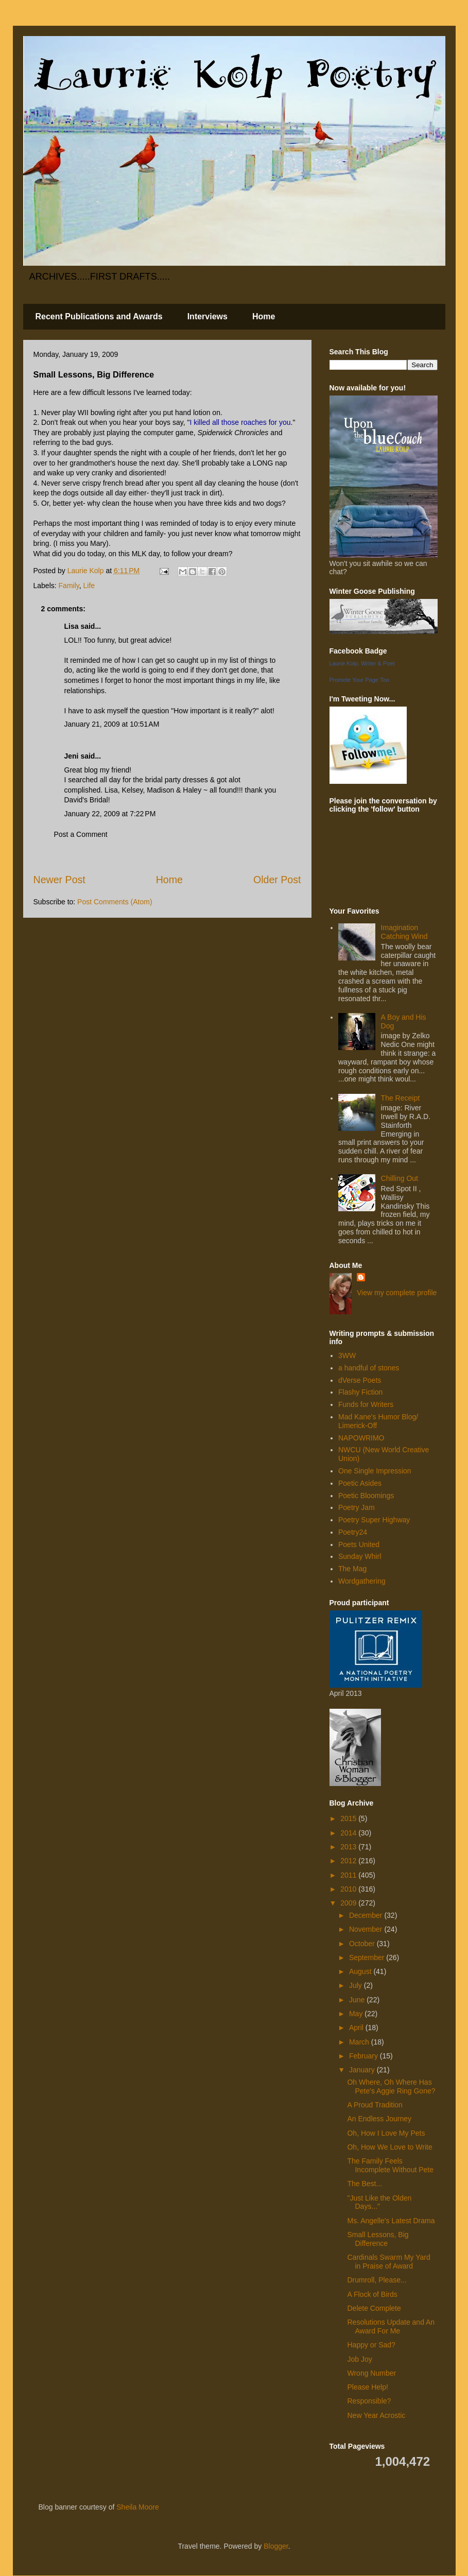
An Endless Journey (379, 2119)
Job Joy (359, 2359)
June (358, 2000)
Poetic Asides (360, 1483)
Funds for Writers (365, 1404)
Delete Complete (374, 2308)
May (357, 2014)
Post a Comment (81, 834)
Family (69, 585)
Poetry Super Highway (374, 1520)
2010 (349, 1889)
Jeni (71, 756)
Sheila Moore (137, 2507)
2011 (349, 1875)
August (361, 1971)
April (357, 2027)
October (363, 1943)
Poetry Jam (356, 1507)
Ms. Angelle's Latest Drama (391, 2221)
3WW (347, 1355)
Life (89, 585)
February (364, 2056)
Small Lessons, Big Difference (377, 2238)
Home (263, 316)
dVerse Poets (359, 1380)
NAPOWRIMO (361, 1438)
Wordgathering (362, 1581)
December (366, 1915)
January (363, 2070)
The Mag (352, 1569)
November (366, 1929)
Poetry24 (352, 1532)
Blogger (276, 2546)
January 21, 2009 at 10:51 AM (112, 724)
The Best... (364, 2183)
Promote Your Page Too (359, 680)
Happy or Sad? (371, 2345)
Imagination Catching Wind (404, 931)
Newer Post (59, 879)
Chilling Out (399, 1178)
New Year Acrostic (376, 2415)
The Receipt (400, 1098)
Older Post (277, 879)
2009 (349, 1903)
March (360, 2042)
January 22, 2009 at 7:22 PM (110, 814)
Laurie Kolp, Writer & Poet (362, 663)
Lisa (71, 626)
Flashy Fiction (360, 1392)
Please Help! (367, 2387)
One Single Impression (374, 1471)
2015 (349, 1818)
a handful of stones (368, 1368)
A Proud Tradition (374, 2105)
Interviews (207, 316)
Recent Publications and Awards (99, 316)
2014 (349, 1833)
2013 (349, 1847)
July (356, 1985)
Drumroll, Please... (376, 2280)
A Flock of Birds (372, 2294)
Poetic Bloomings (366, 1495)
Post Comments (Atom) (114, 902)
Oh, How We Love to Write (389, 2147)
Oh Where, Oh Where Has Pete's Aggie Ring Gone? (391, 2086)
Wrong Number (371, 2373)
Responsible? (369, 2401)
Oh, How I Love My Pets (386, 2133)
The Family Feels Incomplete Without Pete (390, 2165)
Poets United (358, 1544)
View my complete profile (397, 1293)
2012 (349, 1861)
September (367, 1957)
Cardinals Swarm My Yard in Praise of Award (388, 2261)
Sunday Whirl (359, 1556)
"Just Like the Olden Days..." (379, 2202)
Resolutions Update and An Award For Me (391, 2326)
